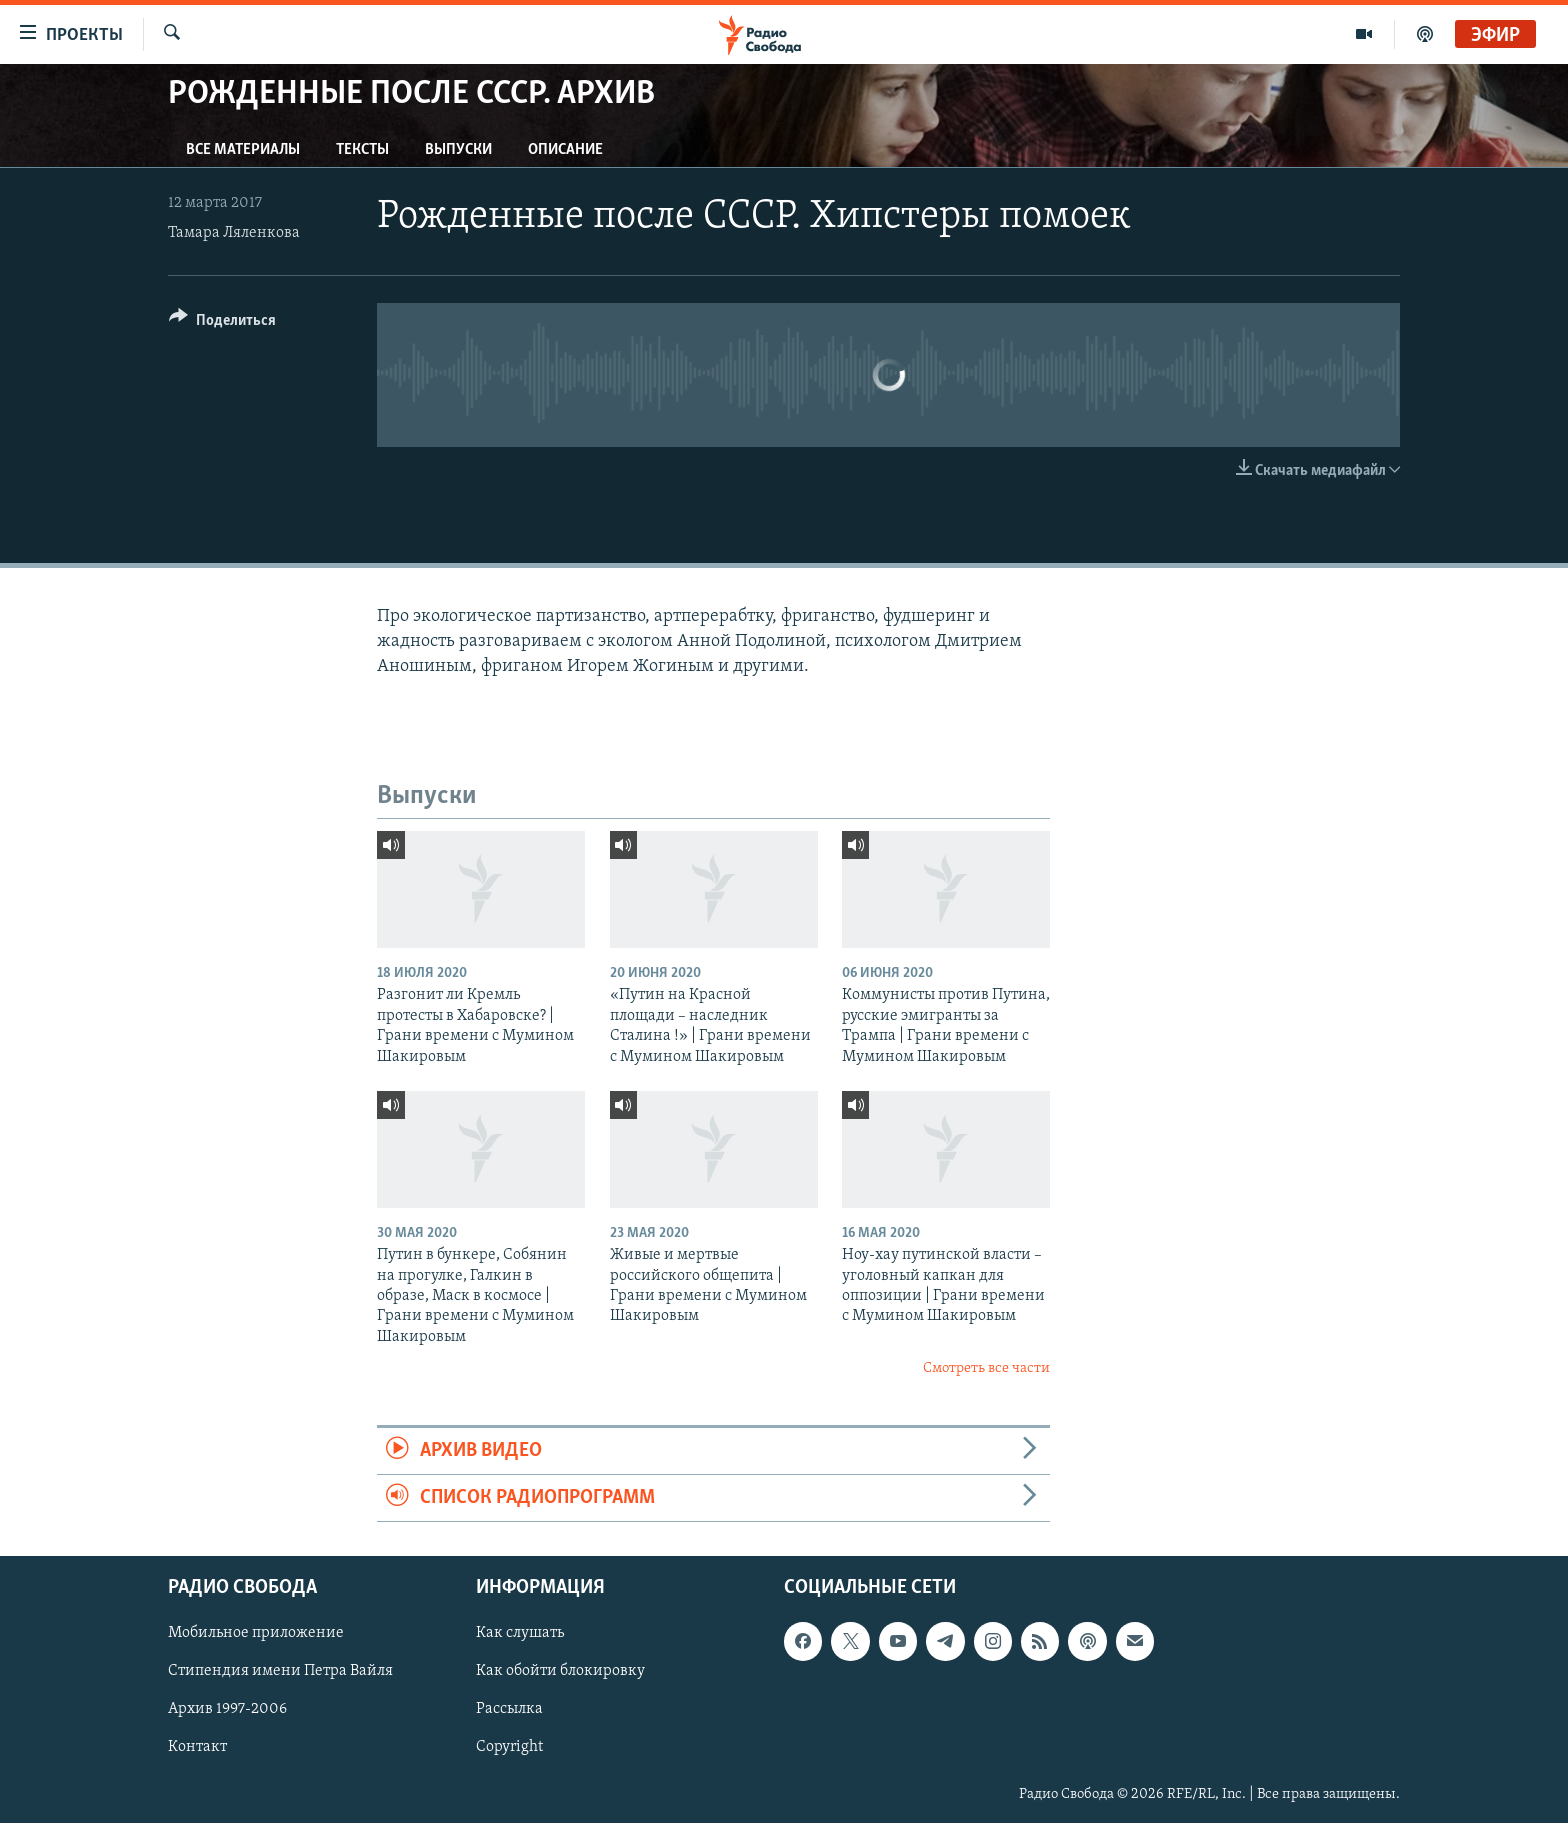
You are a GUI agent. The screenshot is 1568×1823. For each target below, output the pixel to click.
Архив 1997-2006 (227, 1710)
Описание (565, 150)
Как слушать (520, 1634)
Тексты (362, 150)
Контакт (197, 1748)
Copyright (509, 1748)
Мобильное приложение (256, 1634)
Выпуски (458, 150)
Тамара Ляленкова (234, 233)
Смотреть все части (986, 1368)
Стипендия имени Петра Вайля (280, 1672)
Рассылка (509, 1710)
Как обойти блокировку (560, 1672)
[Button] (222, 323)
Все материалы (243, 150)
